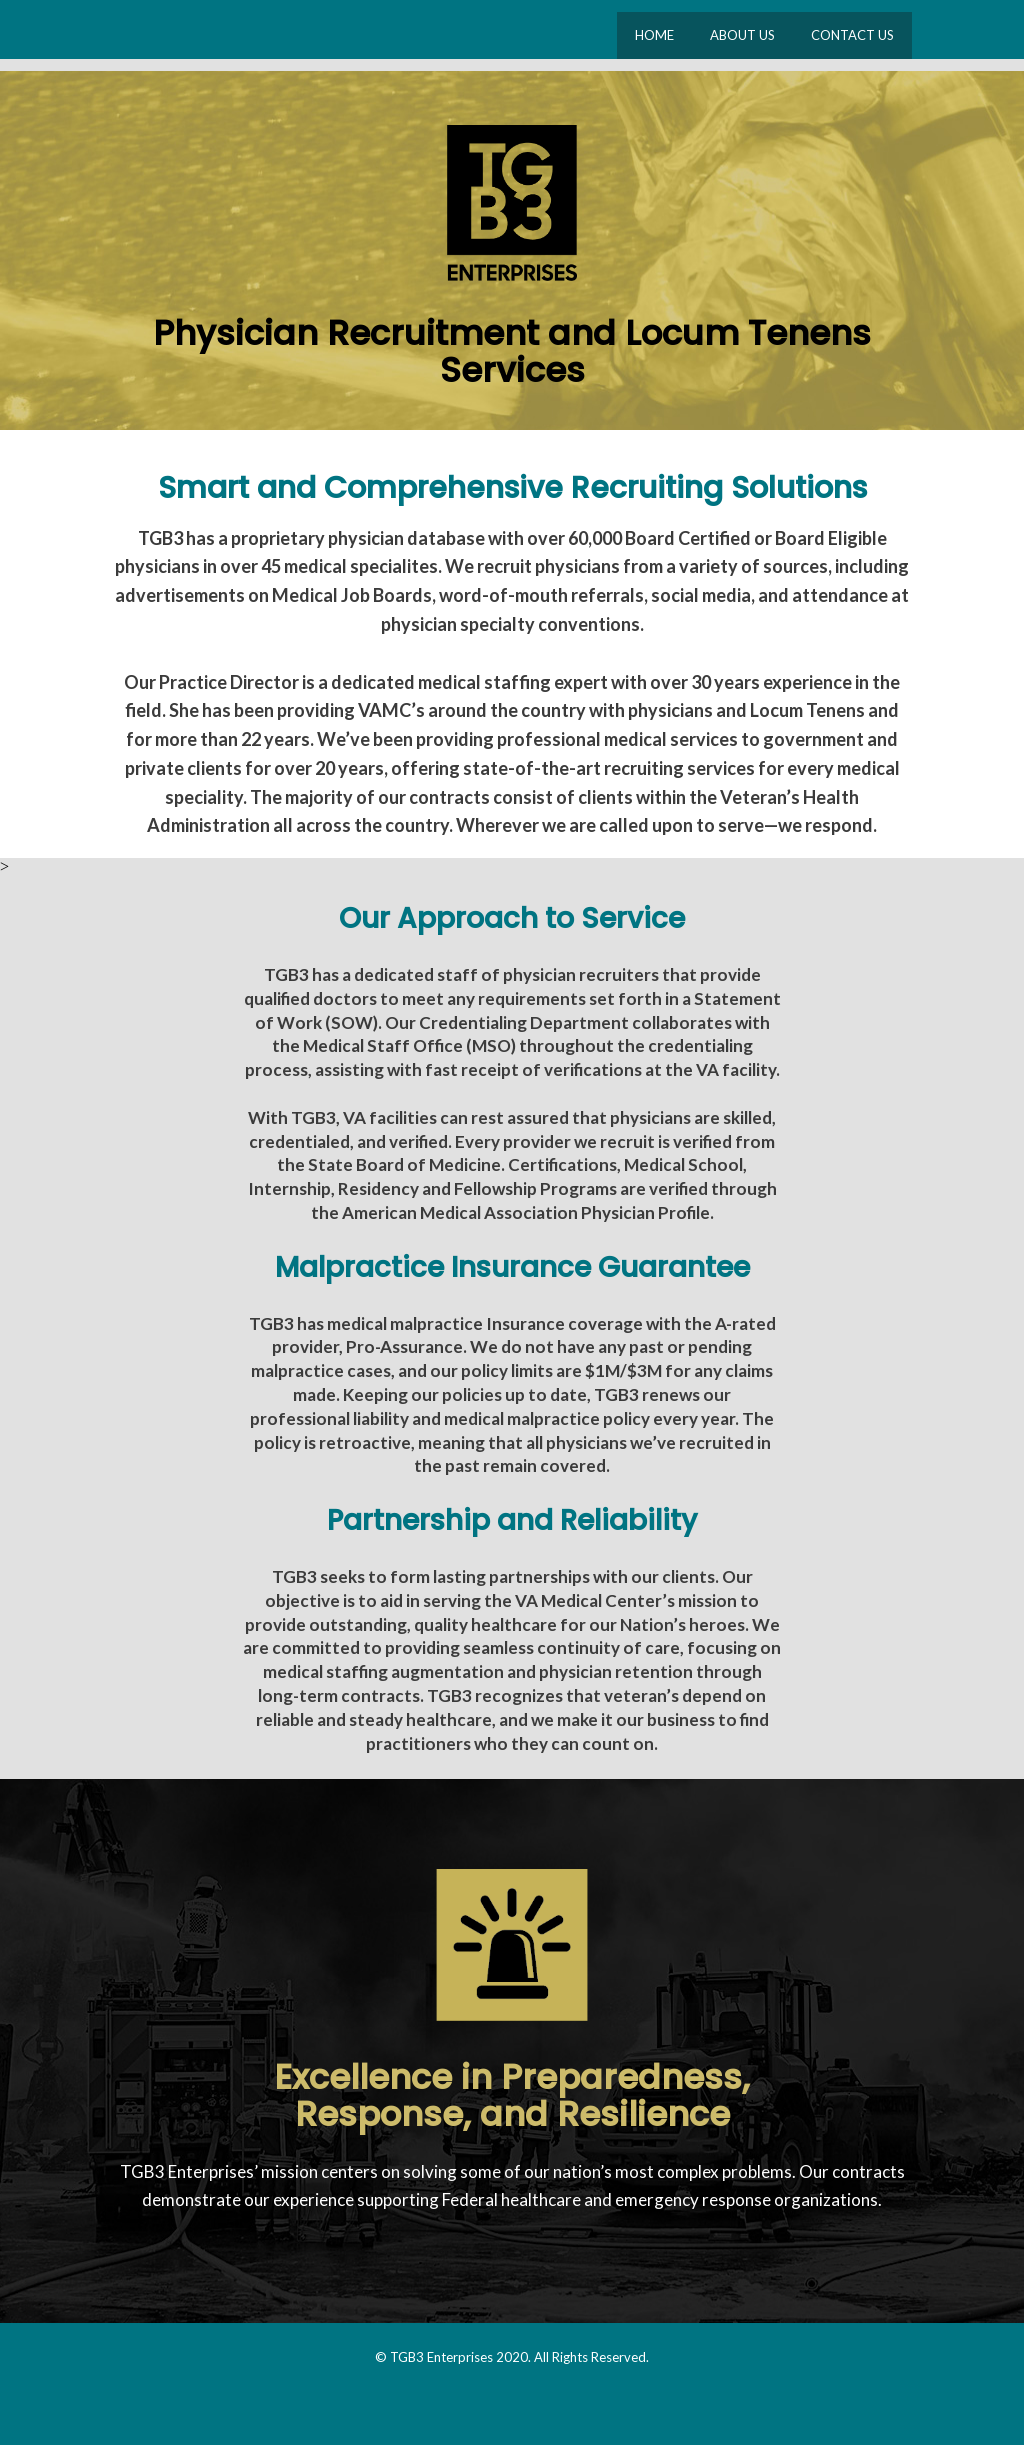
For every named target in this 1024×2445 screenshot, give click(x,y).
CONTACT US (852, 35)
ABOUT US (742, 35)
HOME (654, 35)
